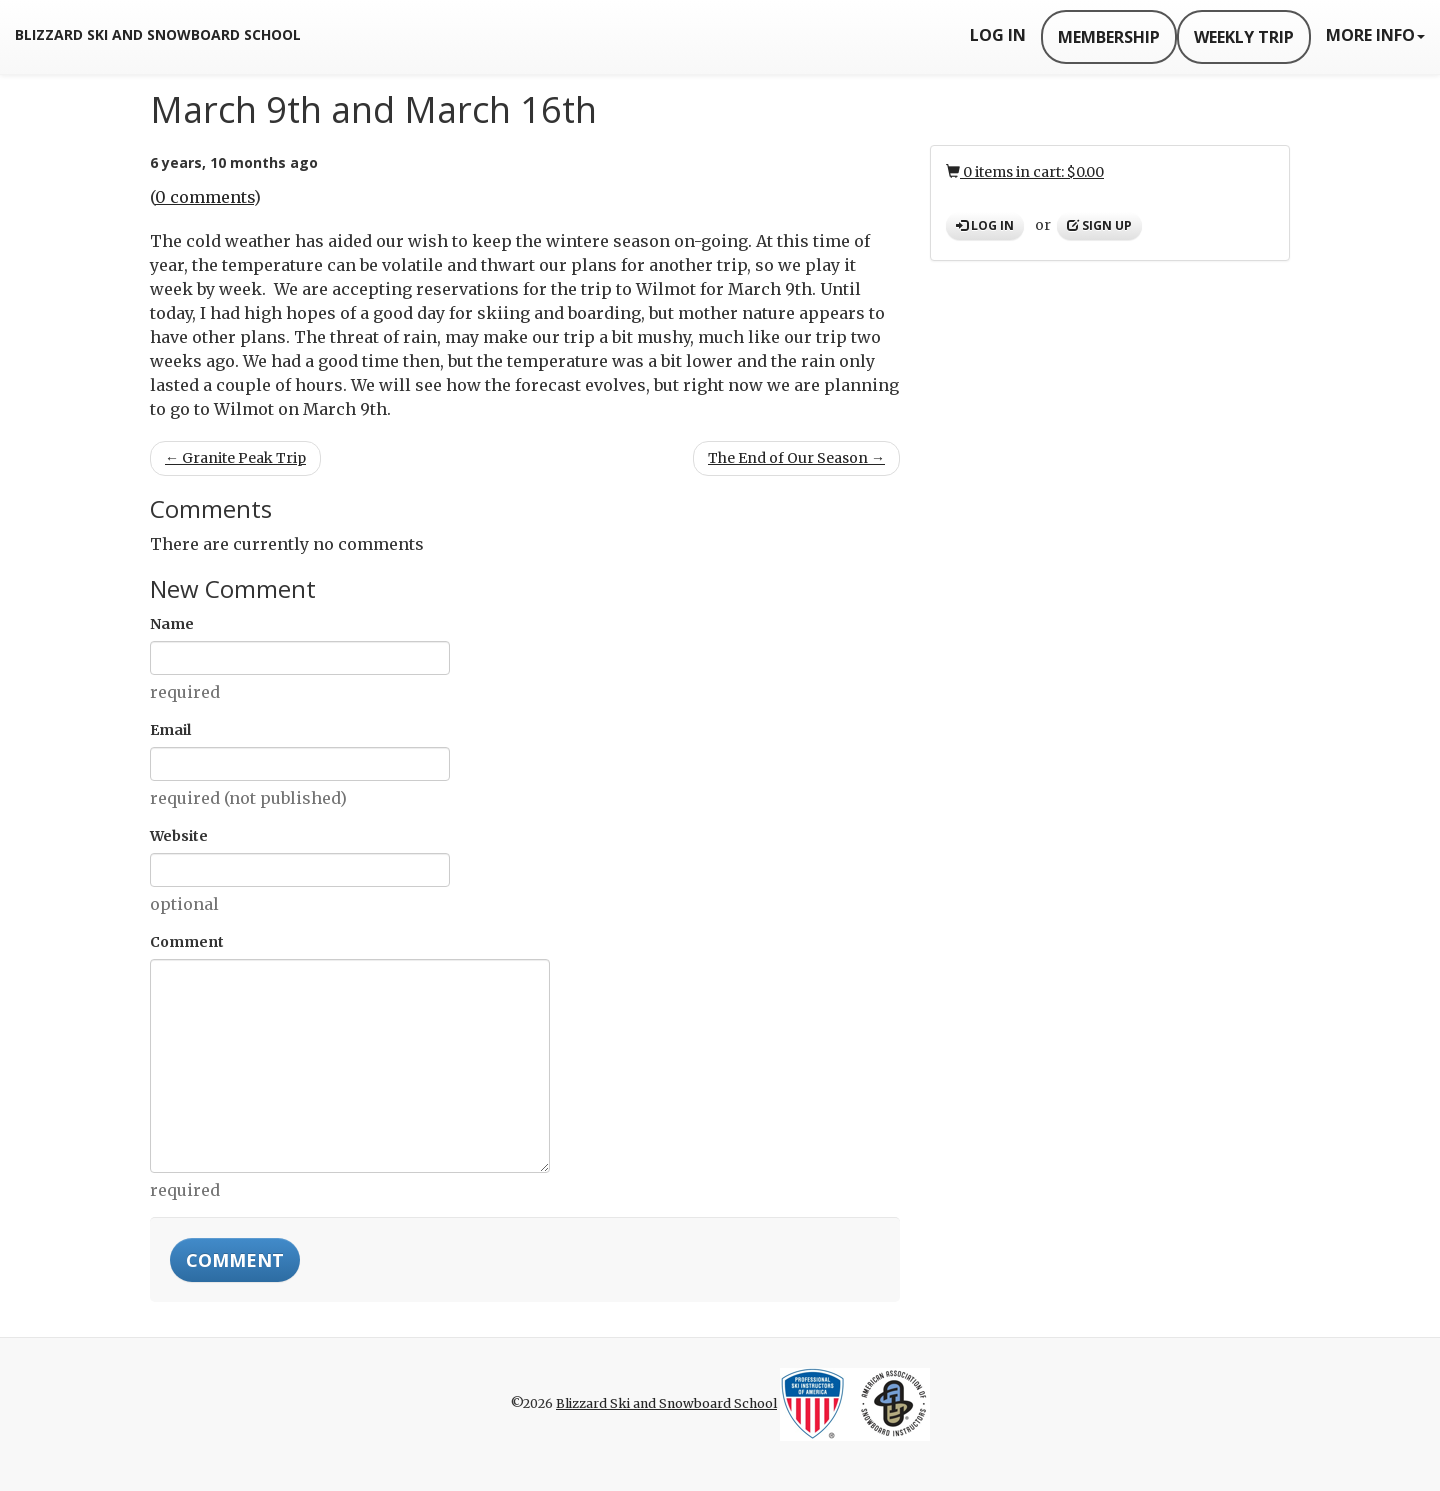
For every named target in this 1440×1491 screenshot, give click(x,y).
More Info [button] (1375, 35)
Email (170, 730)
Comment (187, 942)
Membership (1109, 37)
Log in (985, 225)
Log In (998, 35)
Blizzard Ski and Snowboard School (158, 34)
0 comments (204, 197)
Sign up (1099, 225)
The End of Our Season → (796, 458)
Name (172, 624)
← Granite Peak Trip (235, 458)
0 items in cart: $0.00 (1025, 172)
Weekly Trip (1244, 37)
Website (179, 836)
